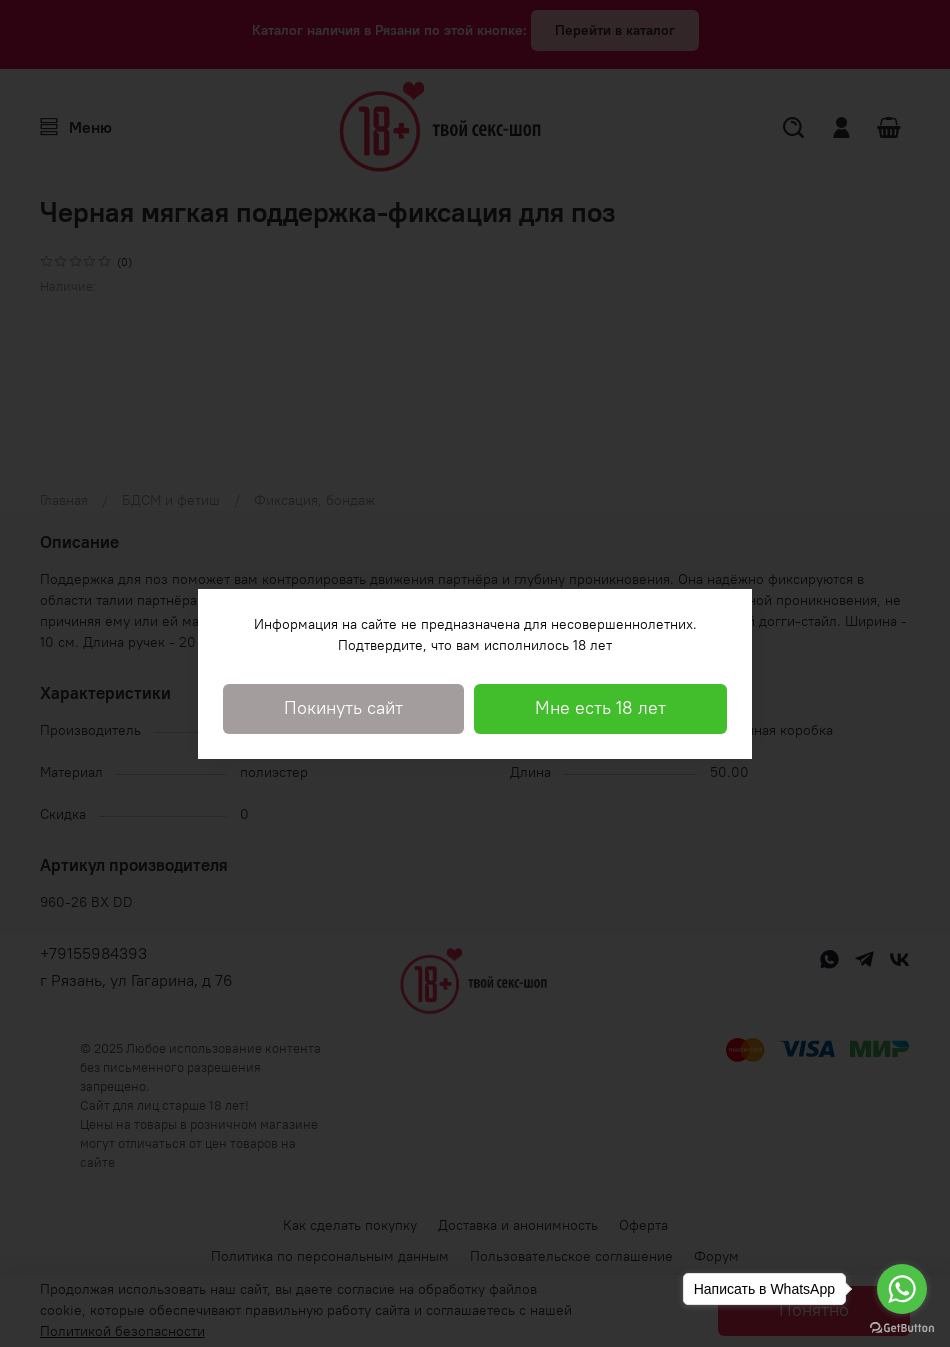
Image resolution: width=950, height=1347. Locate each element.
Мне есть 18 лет (600, 708)
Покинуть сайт (343, 708)
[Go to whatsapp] (902, 1289)
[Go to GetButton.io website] (902, 1327)
